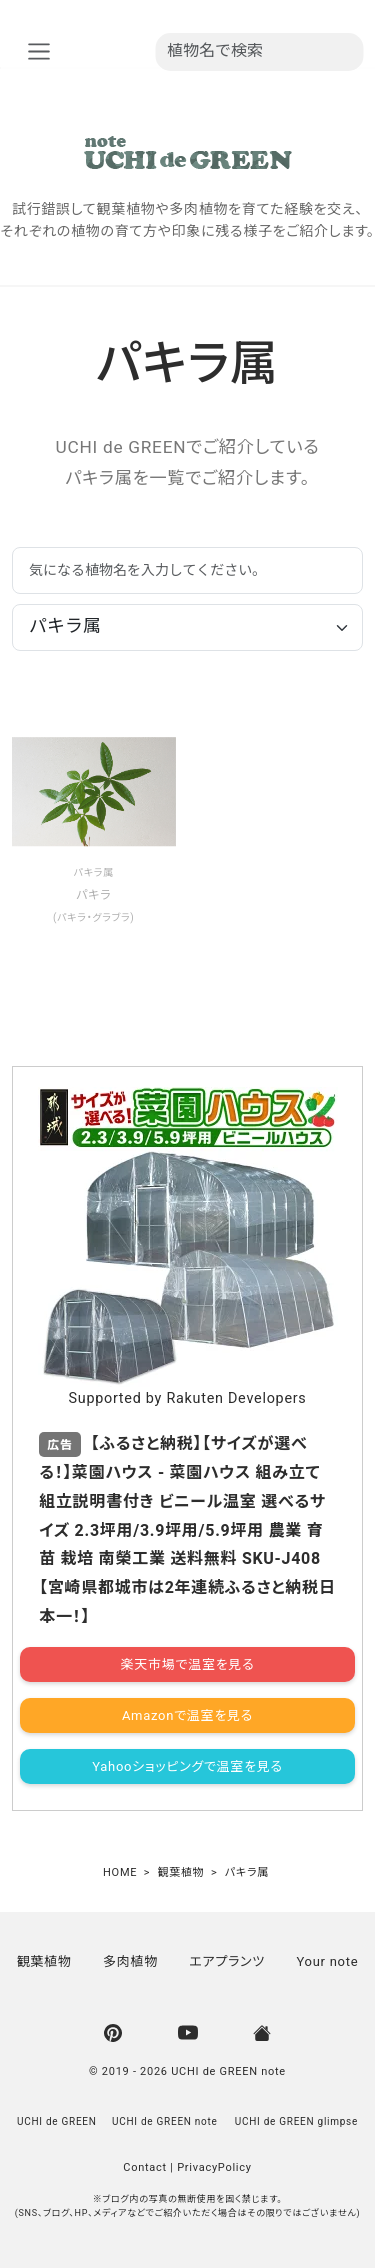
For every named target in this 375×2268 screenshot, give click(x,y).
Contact (145, 2167)
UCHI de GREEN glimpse (296, 2122)
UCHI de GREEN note (165, 2122)
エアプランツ (227, 1961)
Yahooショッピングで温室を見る (187, 1766)
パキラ (89, 873)
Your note (327, 1961)
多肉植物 (130, 1961)
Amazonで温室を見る (187, 1715)
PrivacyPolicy (214, 2167)
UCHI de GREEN (57, 2122)
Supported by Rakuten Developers (187, 1398)
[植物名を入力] (259, 52)
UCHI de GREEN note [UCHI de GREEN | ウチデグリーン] (228, 2071)
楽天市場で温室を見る (188, 1664)
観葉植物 (44, 1961)
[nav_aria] (38, 51)
